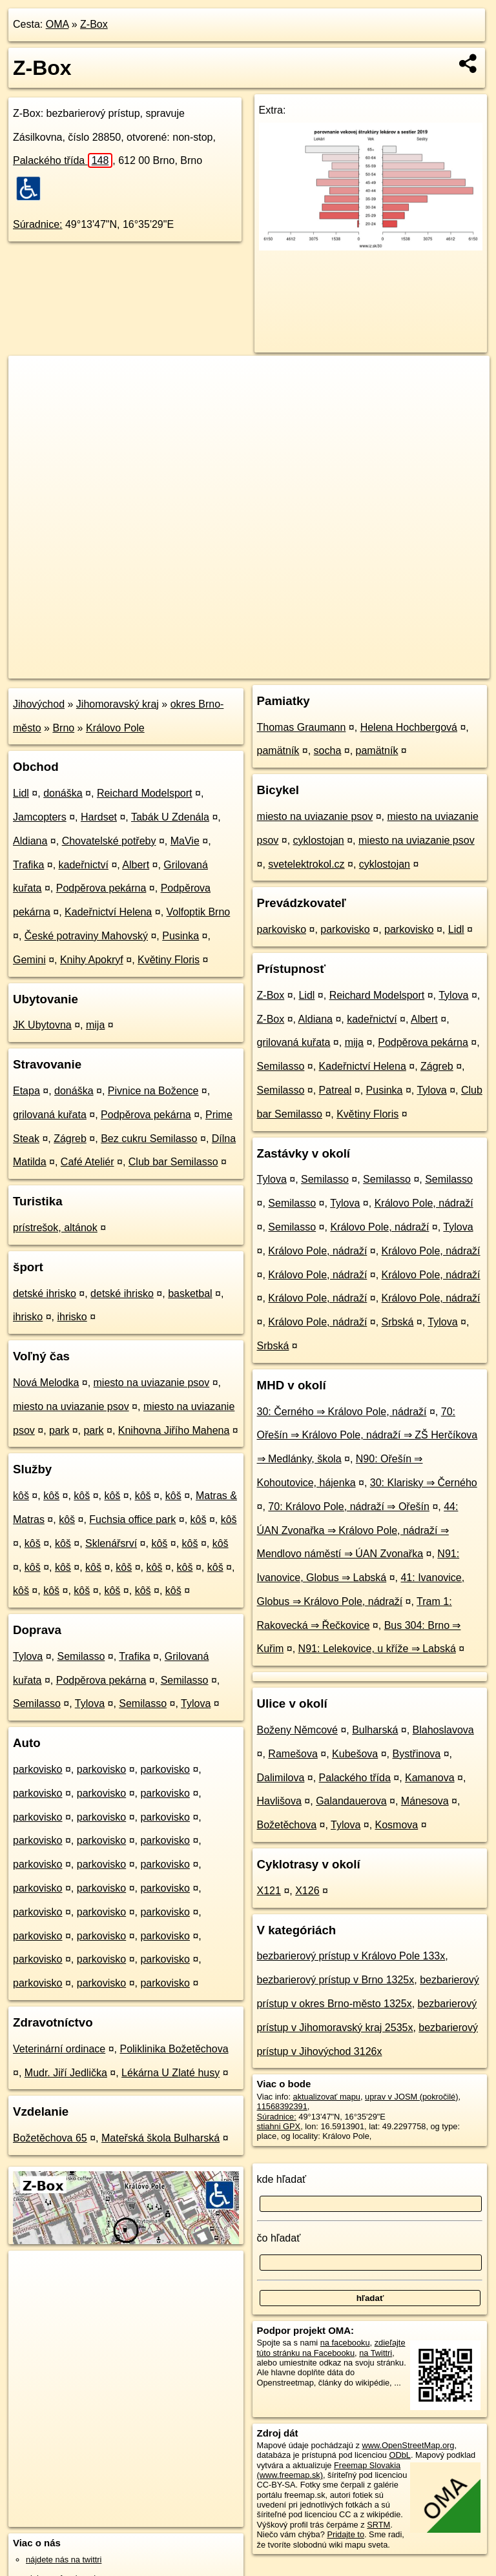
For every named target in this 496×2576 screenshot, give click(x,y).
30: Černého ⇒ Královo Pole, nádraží (342, 1411)
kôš (21, 1495)
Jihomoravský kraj (117, 704)
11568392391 (282, 2106)
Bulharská (375, 1729)
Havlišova (279, 1800)
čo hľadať (279, 2238)
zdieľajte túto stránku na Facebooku (331, 2347)
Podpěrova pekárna (101, 888)
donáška (63, 793)
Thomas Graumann (301, 727)
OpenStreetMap (263, 668)
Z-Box (94, 24)
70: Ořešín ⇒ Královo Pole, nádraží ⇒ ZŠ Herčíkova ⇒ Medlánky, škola (367, 1435)
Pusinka (180, 935)
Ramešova (292, 1753)
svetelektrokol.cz (306, 864)
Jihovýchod (39, 704)
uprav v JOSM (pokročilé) (411, 2096)
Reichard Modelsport (144, 793)
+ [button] (30, 377)
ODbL (399, 2455)
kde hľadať (282, 2179)
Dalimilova (281, 1777)
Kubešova (355, 1753)
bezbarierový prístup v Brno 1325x (336, 1979)
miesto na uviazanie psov (152, 1382)
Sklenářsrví (111, 1543)
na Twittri (375, 2353)
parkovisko (37, 1769)
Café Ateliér (87, 1161)
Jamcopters (40, 817)
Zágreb (70, 1138)
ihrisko (28, 1316)
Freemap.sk (329, 668)
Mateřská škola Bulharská (160, 2137)
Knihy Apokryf (91, 959)
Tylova (28, 1656)
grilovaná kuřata (50, 1114)
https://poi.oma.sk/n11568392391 (429, 668)
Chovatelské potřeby (109, 840)
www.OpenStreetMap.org (408, 2445)
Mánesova (425, 1800)
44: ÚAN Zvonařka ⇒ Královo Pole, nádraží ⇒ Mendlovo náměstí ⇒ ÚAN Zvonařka (358, 1530)
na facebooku (345, 2342)
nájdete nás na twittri (63, 2559)
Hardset (99, 817)
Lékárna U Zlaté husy (170, 2072)
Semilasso (81, 1656)
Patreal (335, 1090)
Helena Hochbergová (408, 727)
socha (328, 750)
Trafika (28, 864)
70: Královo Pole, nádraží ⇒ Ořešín (348, 1506)
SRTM (378, 2525)
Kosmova (396, 1824)
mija (95, 1024)
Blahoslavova (443, 1729)
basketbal (190, 1293)
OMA (57, 24)
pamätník (278, 750)
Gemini (29, 959)
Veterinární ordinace (59, 2048)
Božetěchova (287, 1824)
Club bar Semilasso (173, 1161)
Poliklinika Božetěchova (173, 2048)
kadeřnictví (83, 864)
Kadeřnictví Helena (108, 911)
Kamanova (430, 1777)
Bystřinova (417, 1753)
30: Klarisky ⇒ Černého (423, 1482)
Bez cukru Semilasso (149, 1138)
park (59, 1430)
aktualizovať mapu (326, 2096)
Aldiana (30, 840)
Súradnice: (38, 224)
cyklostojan (318, 840)
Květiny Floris (169, 959)
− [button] (30, 397)
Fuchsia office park (132, 1519)
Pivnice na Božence (153, 1090)
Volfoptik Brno (199, 911)
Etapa (26, 1090)
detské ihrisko (44, 1293)
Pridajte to (345, 2534)
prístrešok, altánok (55, 1227)
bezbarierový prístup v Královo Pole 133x (351, 1955)
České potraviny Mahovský (86, 935)
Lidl (21, 793)
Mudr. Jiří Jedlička (66, 2072)
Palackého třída (62, 160)
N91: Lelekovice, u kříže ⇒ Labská (377, 1648)
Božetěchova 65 (50, 2137)
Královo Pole (115, 727)
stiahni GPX (279, 2126)
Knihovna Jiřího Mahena (174, 1430)
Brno (63, 727)
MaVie (185, 840)
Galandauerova (351, 1800)
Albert (135, 864)
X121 (269, 1890)
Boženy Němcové (297, 1729)
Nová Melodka (46, 1382)
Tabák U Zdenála (170, 817)
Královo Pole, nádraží (424, 1203)
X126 (307, 1890)
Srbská (398, 1321)
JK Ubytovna (42, 1024)
